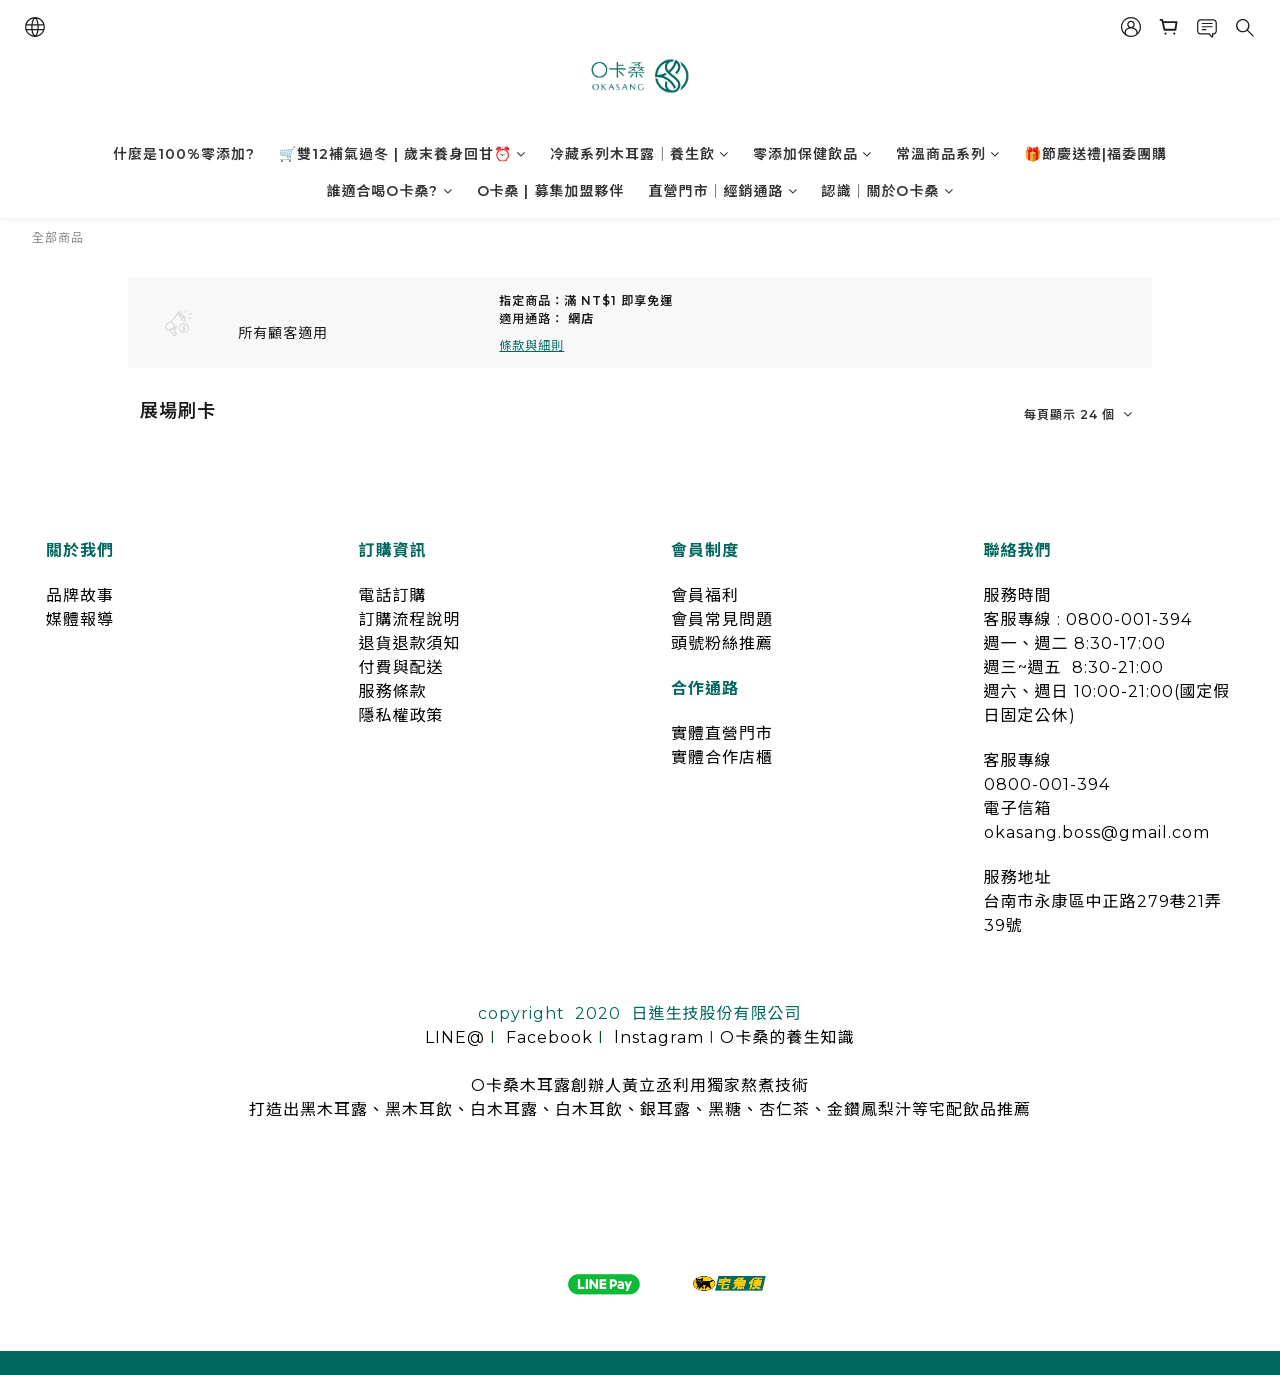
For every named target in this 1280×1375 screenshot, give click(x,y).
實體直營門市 (722, 733)
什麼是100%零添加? (184, 154)
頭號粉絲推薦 (722, 643)
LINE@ (455, 1037)
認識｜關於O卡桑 (888, 191)
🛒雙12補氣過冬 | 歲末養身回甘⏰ (402, 154)
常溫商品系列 (948, 154)
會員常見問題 (722, 619)
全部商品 (58, 237)
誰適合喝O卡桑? (390, 191)
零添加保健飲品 (812, 154)
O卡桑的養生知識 (787, 1037)
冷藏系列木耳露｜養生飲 (639, 154)
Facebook (549, 1037)
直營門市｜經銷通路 (723, 191)
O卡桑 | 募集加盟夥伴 (551, 191)
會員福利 (705, 595)
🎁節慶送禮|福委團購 (1095, 154)
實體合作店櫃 (722, 757)
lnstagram (659, 1037)
